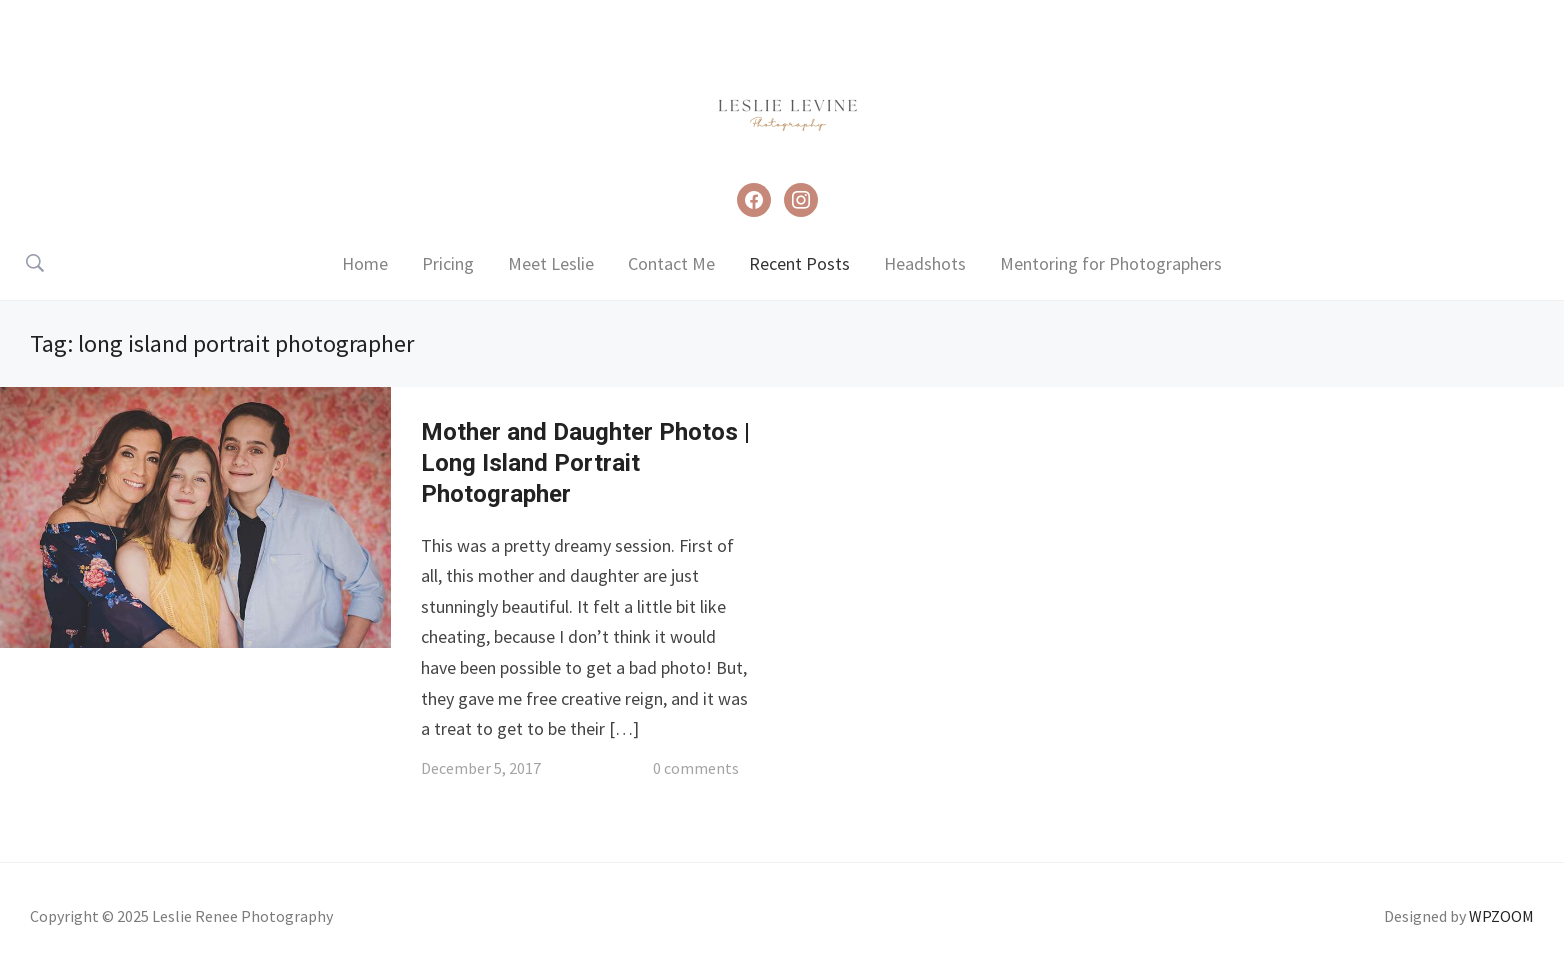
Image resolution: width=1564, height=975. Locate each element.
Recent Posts (799, 263)
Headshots (925, 263)
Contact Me (671, 263)
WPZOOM (1501, 916)
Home (365, 263)
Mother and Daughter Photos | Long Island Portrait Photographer (585, 463)
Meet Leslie (551, 263)
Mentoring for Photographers (1111, 263)
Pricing (448, 263)
